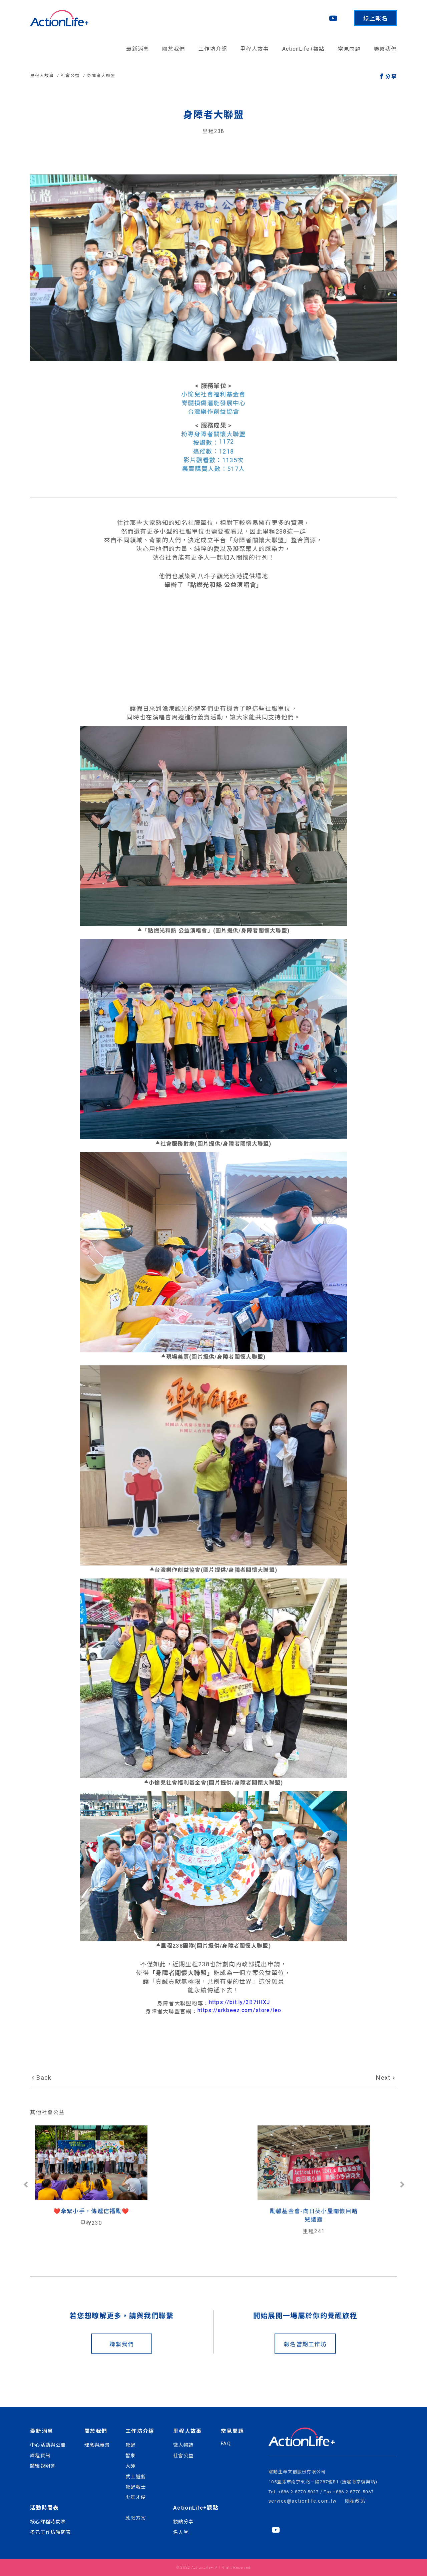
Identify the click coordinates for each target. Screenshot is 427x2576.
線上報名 (375, 18)
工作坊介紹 (213, 49)
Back (43, 2077)
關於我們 (173, 49)
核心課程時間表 (48, 2521)
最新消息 (137, 49)
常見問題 (349, 49)
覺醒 (130, 2445)
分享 (391, 77)
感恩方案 (135, 2518)
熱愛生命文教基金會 (335, 2211)
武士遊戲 (135, 2476)
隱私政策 (355, 2501)
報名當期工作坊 (305, 2344)
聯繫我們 (385, 49)
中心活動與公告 (48, 2445)
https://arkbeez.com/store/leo (239, 2010)
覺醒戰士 (135, 2487)
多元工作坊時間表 (50, 2532)
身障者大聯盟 (101, 75)
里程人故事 (254, 49)
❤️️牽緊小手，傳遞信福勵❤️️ (91, 2211)
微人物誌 (183, 2445)
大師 (130, 2466)
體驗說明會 (43, 2466)
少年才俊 (135, 2497)
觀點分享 (183, 2521)
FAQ (226, 2443)
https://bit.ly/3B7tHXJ (239, 2002)
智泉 (130, 2455)
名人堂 (180, 2532)
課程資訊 (40, 2455)
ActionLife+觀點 (303, 49)
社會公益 (70, 75)
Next (383, 2077)
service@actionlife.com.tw (303, 2501)
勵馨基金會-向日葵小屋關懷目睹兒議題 (213, 2215)
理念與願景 (97, 2445)
